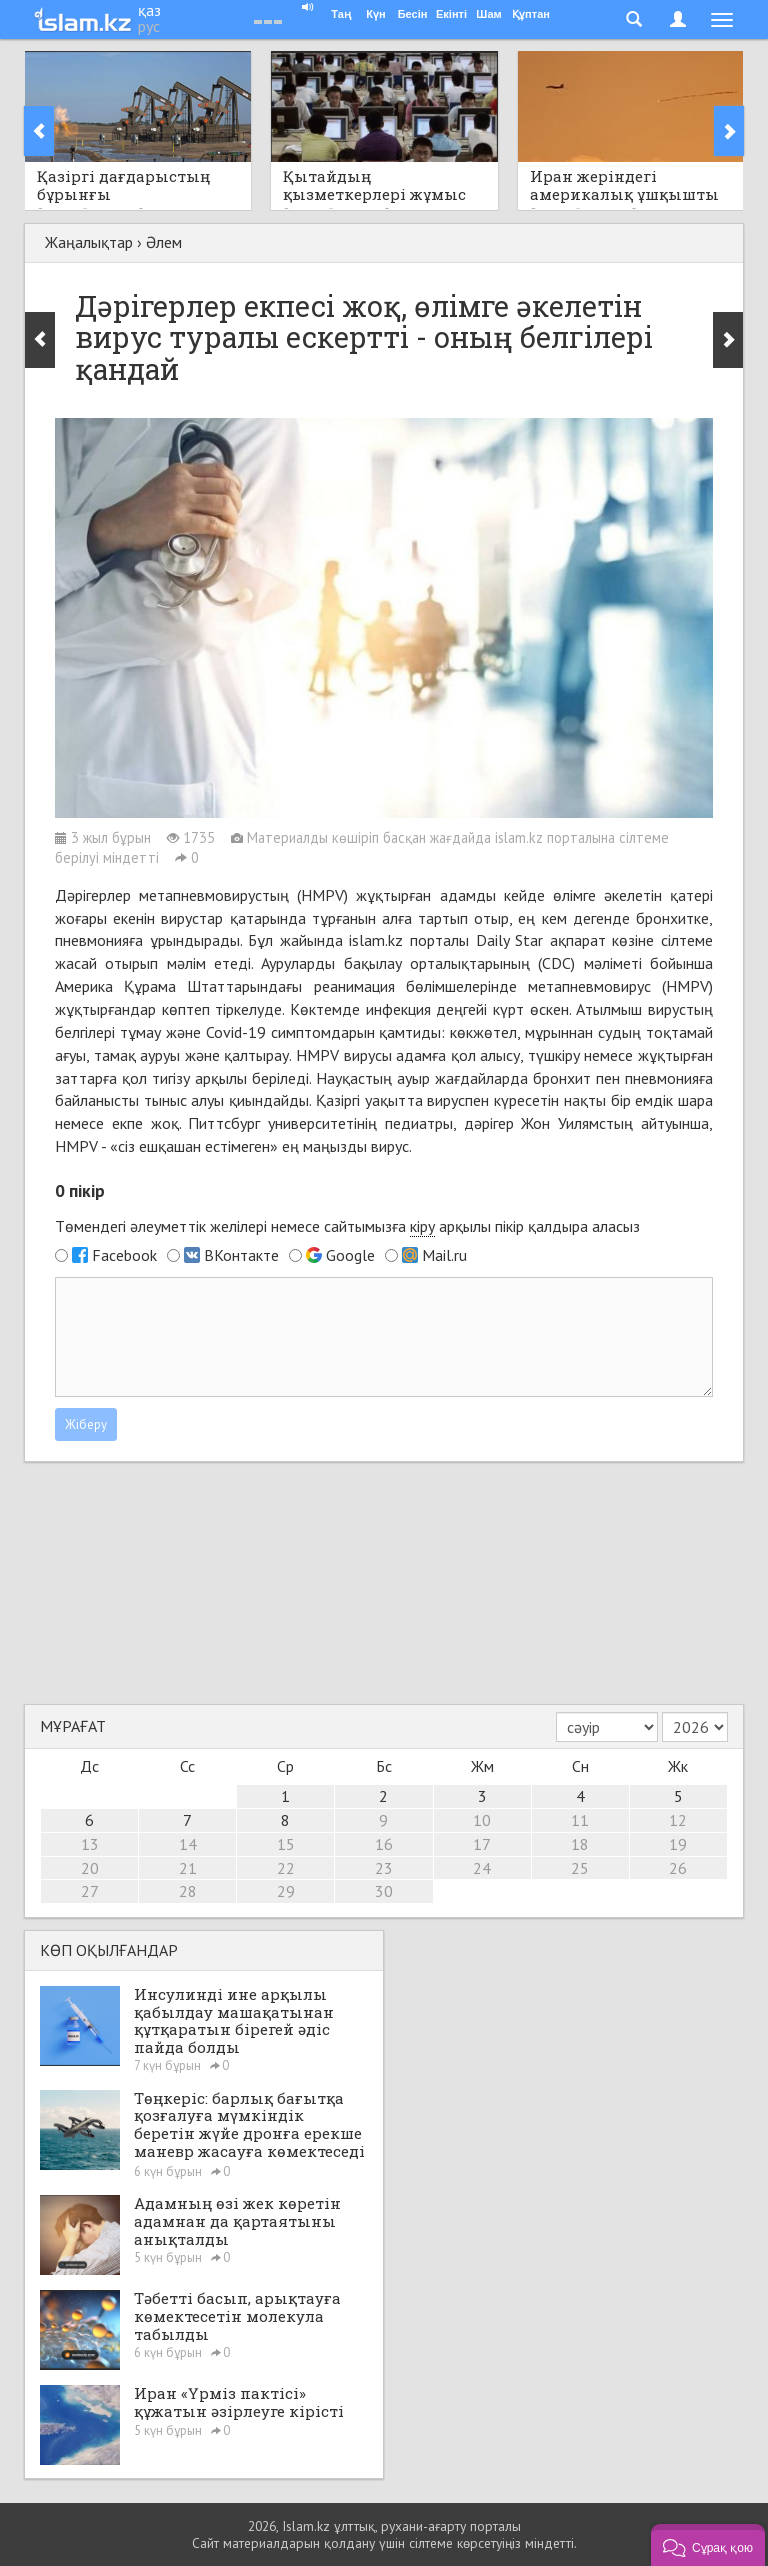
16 (384, 1844)
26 (678, 1868)
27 (90, 1891)
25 (580, 1868)
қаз (149, 10)
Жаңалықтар (89, 242)
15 (286, 1844)
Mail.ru (444, 1255)
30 (384, 1891)
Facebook (124, 1255)
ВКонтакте (241, 1255)
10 (482, 1820)
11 (580, 1820)
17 (482, 1844)
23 (384, 1868)
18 (580, 1844)
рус (149, 26)
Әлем (164, 242)
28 (188, 1891)
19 (678, 1844)
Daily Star (510, 940)
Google (350, 1255)
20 (90, 1868)
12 (678, 1820)
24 (482, 1868)
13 (90, 1844)
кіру (422, 1226)
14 (188, 1844)
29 (286, 1891)
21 (188, 1868)
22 (286, 1868)
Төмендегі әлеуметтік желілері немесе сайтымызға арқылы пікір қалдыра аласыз (347, 1226)
